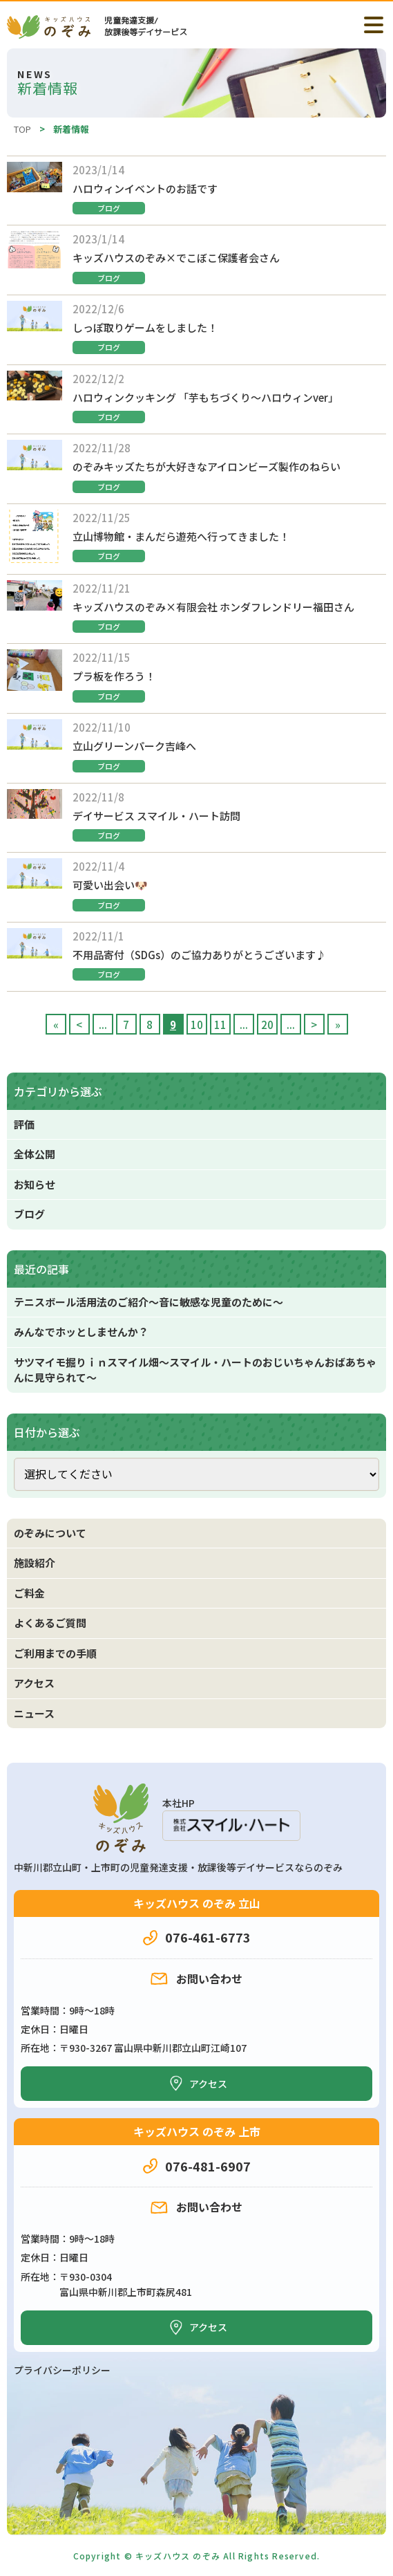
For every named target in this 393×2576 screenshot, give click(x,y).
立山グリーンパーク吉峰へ (134, 746)
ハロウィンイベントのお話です (145, 188)
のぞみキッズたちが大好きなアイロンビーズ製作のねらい (207, 466)
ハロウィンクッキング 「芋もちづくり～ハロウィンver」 (205, 397)
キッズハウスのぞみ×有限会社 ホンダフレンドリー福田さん (213, 607)
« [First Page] (56, 1024)
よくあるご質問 (50, 1622)
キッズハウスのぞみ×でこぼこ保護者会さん (176, 257)
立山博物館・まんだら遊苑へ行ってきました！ (181, 536)
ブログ (108, 208)
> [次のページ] (314, 1024)
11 (220, 1024)
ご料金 (29, 1593)
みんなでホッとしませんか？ (81, 1331)
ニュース (34, 1713)
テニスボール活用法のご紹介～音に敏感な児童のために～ (148, 1302)
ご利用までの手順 (55, 1653)
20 (267, 1024)
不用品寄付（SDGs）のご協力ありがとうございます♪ (199, 954)
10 (197, 1024)
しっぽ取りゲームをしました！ (145, 327)
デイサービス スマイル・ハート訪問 (156, 815)
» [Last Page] (338, 1024)
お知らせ (34, 1184)
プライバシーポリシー (62, 2370)
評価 (24, 1124)
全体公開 (34, 1154)
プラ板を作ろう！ (114, 676)
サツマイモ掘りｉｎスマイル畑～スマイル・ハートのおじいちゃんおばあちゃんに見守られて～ (195, 1370)
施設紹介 (34, 1562)
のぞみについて (50, 1533)
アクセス (34, 1683)
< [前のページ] (79, 1024)
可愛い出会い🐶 (110, 885)
